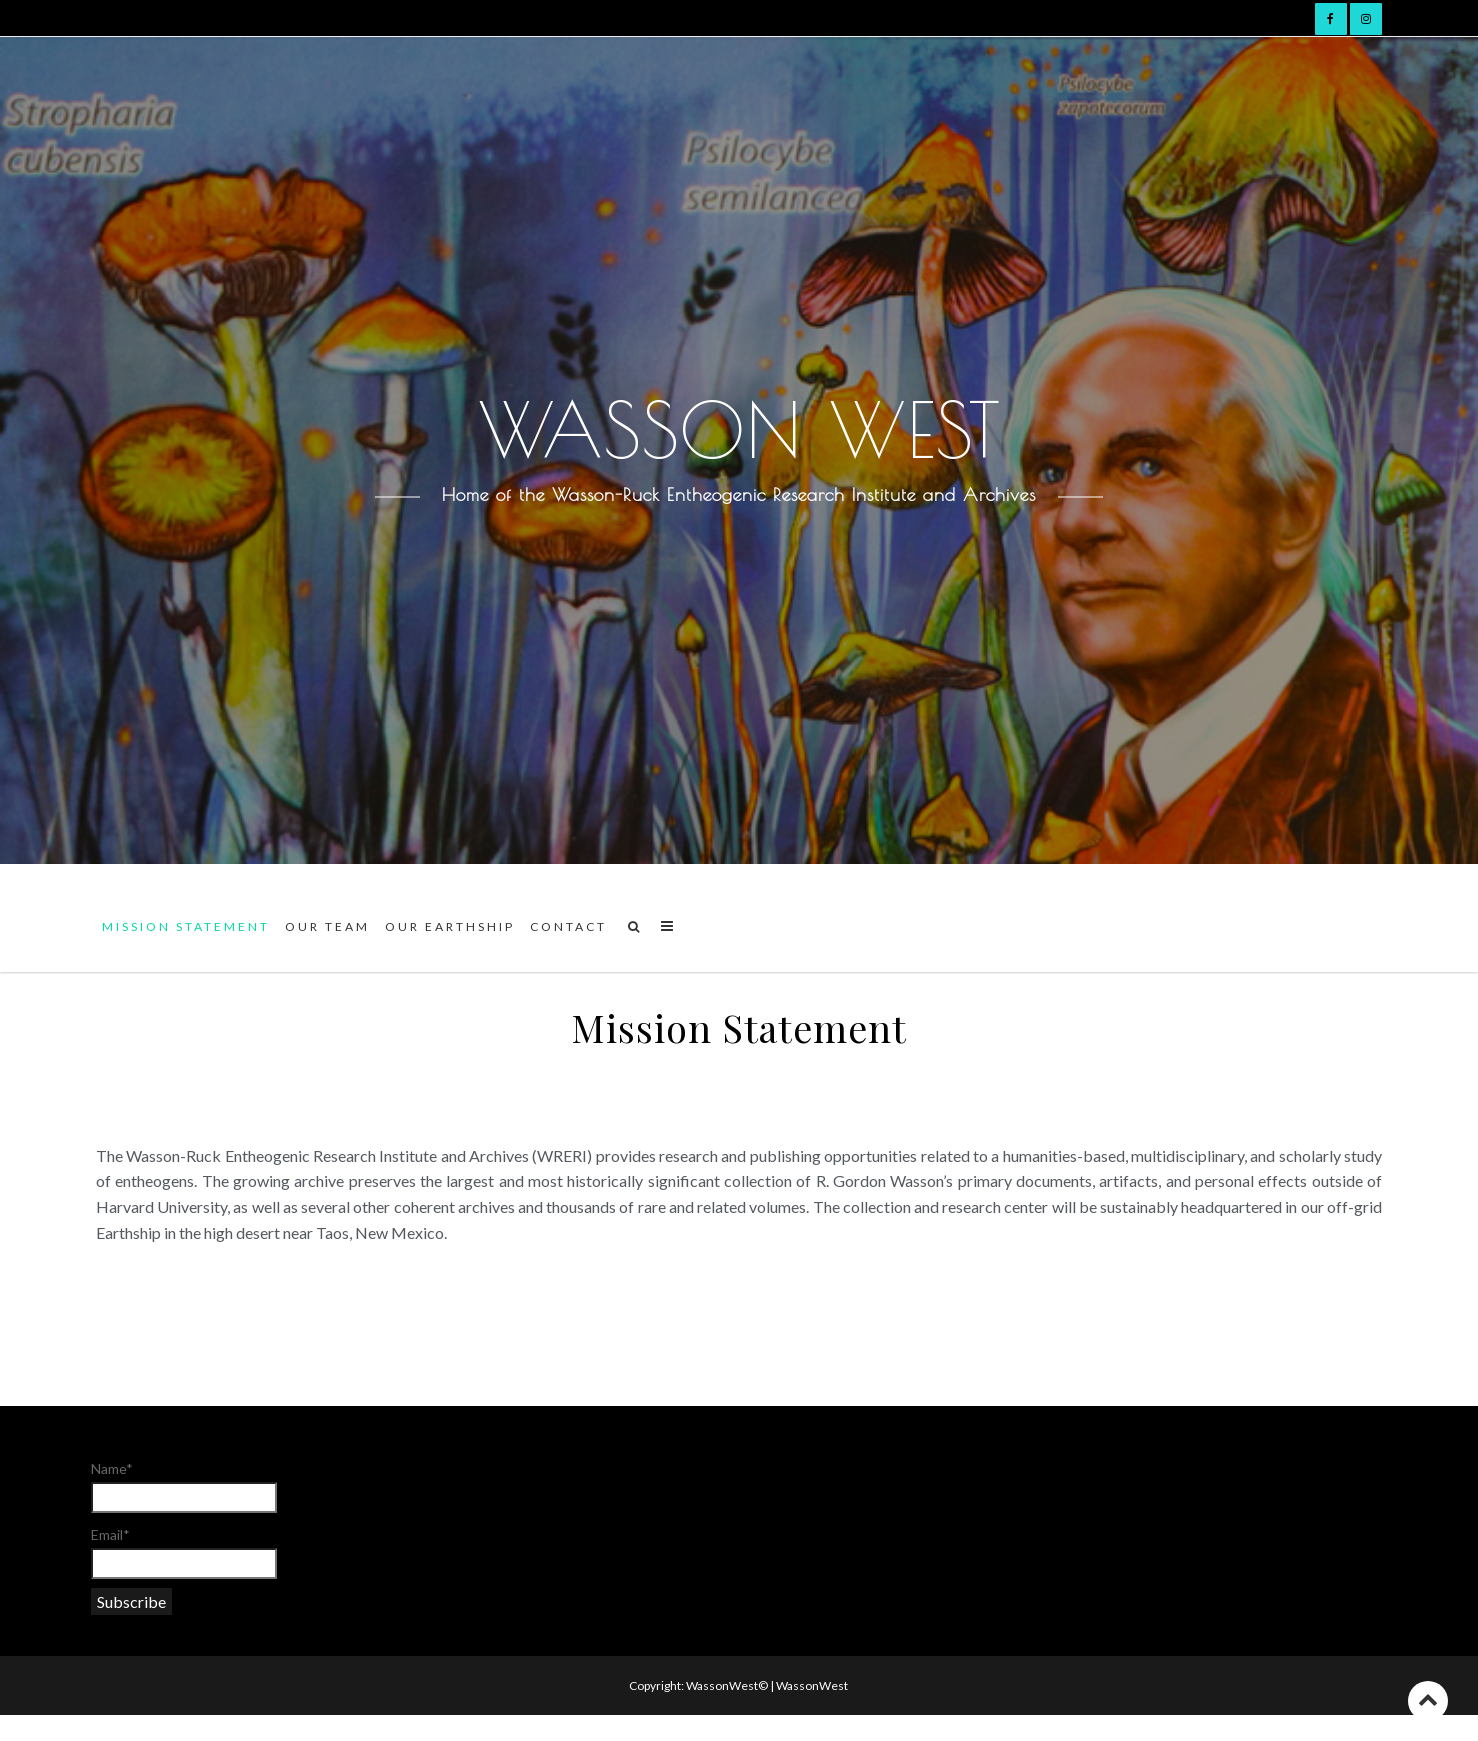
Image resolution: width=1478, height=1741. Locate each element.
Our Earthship (450, 926)
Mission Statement (186, 926)
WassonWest (812, 1685)
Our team (327, 926)
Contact (568, 926)
